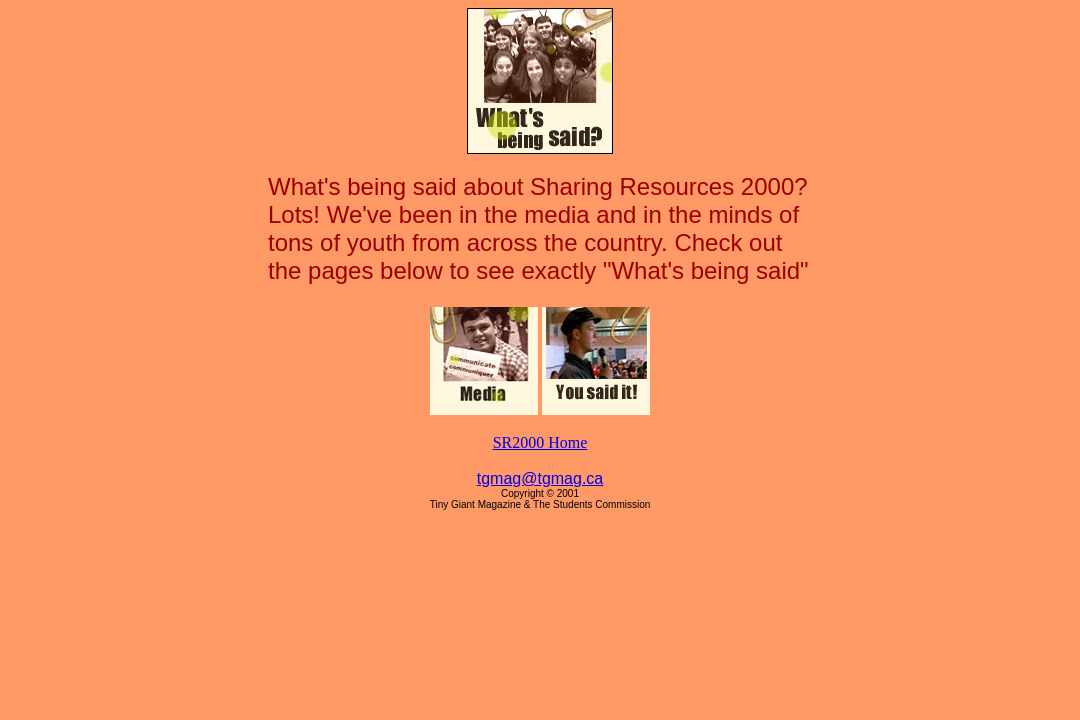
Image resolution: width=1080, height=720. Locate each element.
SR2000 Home (540, 442)
